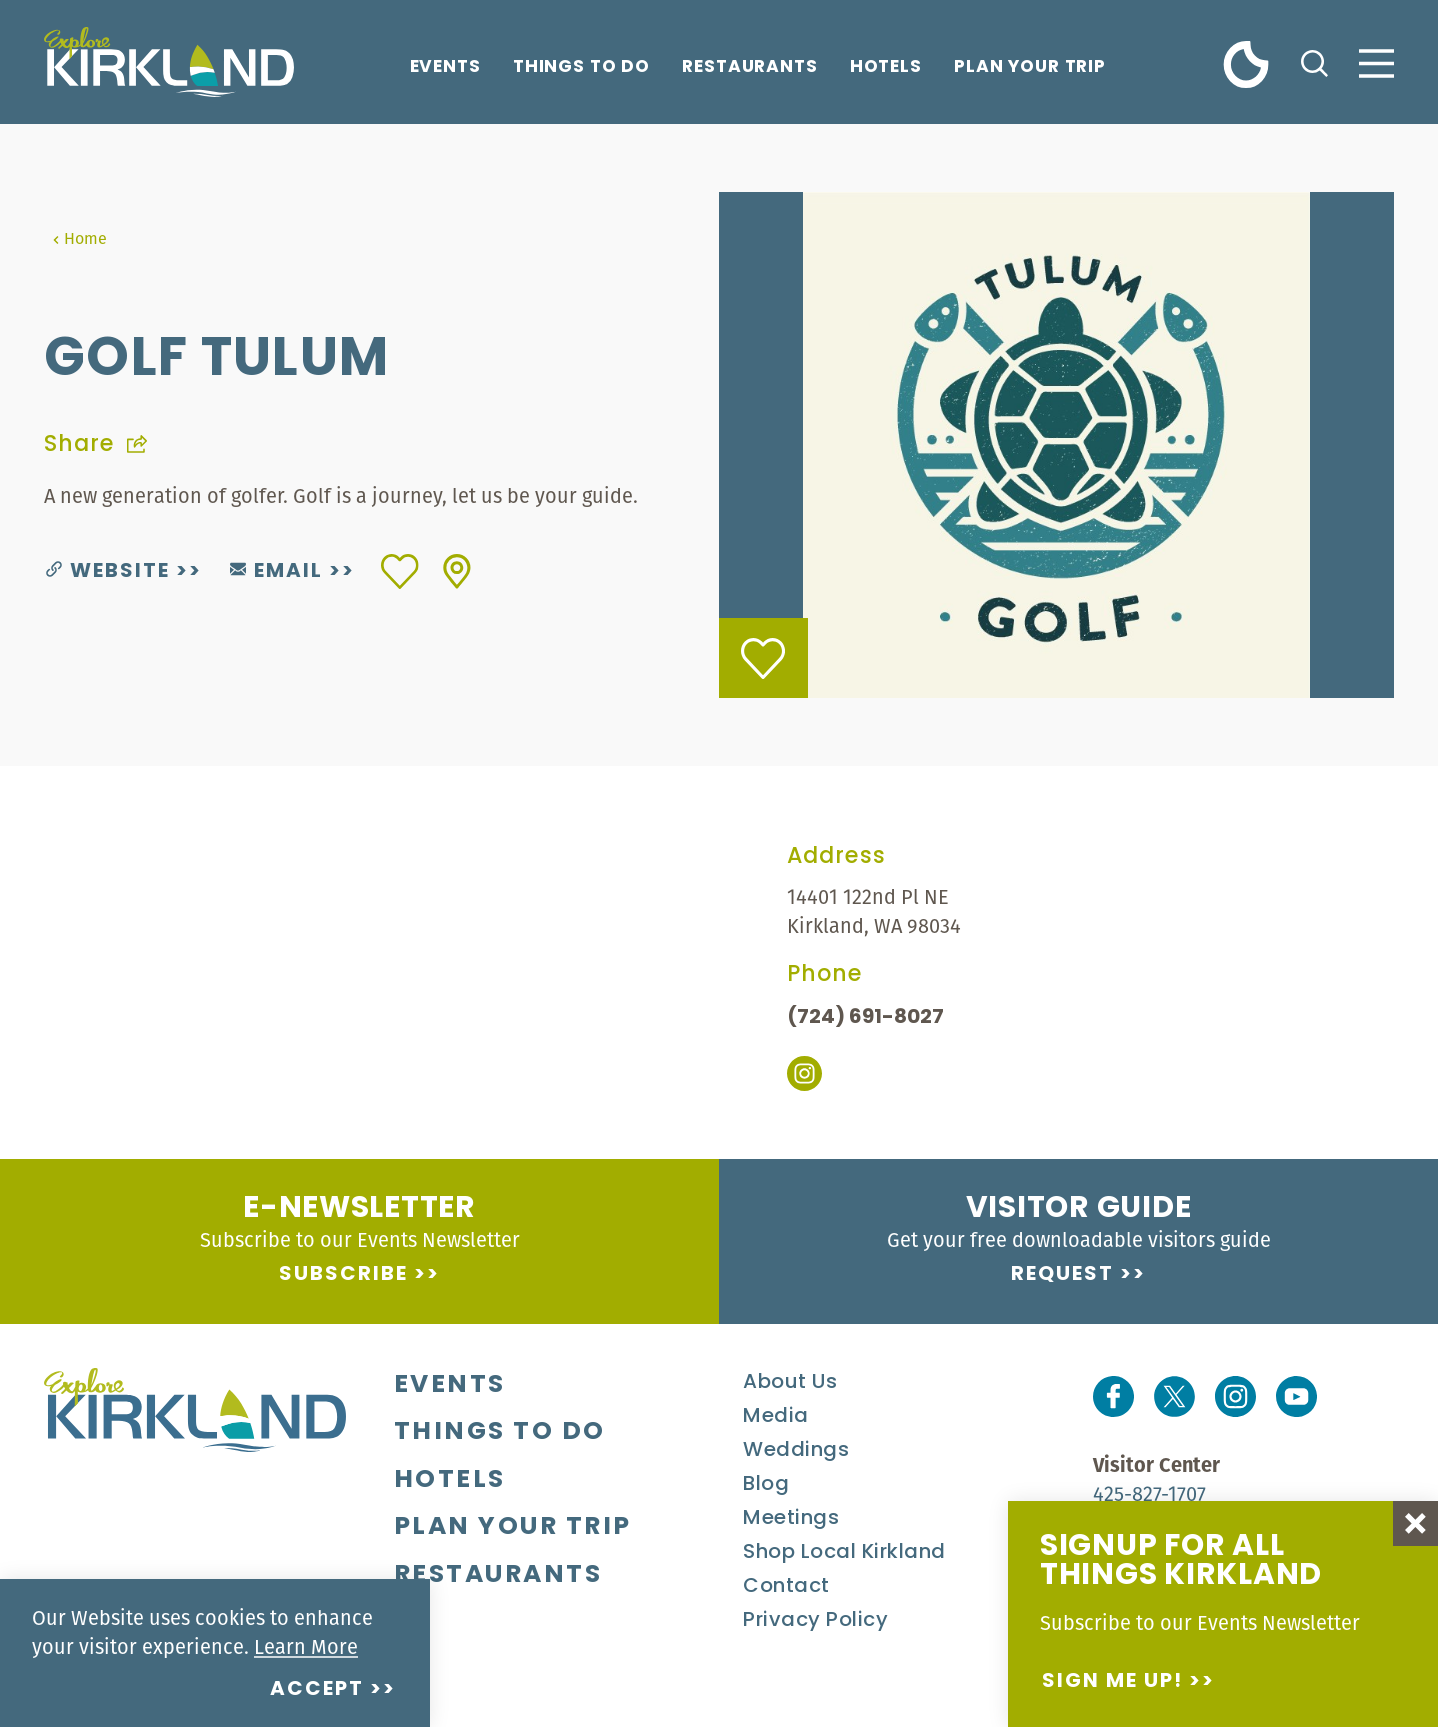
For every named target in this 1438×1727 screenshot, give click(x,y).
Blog (766, 1485)
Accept (317, 1690)
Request (1062, 1275)
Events (445, 67)
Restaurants (750, 67)
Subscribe (343, 1275)
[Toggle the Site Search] (1314, 61)
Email (276, 572)
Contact (786, 1587)
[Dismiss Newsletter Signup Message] (1415, 1523)
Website (108, 572)
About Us (790, 1383)
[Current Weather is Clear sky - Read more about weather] (1246, 63)
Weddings (796, 1451)
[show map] (457, 571)
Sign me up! (1112, 1682)
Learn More (306, 1646)
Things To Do (581, 67)
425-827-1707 (1149, 1493)
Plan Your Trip (1030, 67)
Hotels (886, 67)
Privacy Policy (815, 1621)
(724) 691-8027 (865, 1018)
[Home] (169, 62)
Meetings (791, 1519)
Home (79, 238)
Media (776, 1417)
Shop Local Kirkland (844, 1553)
